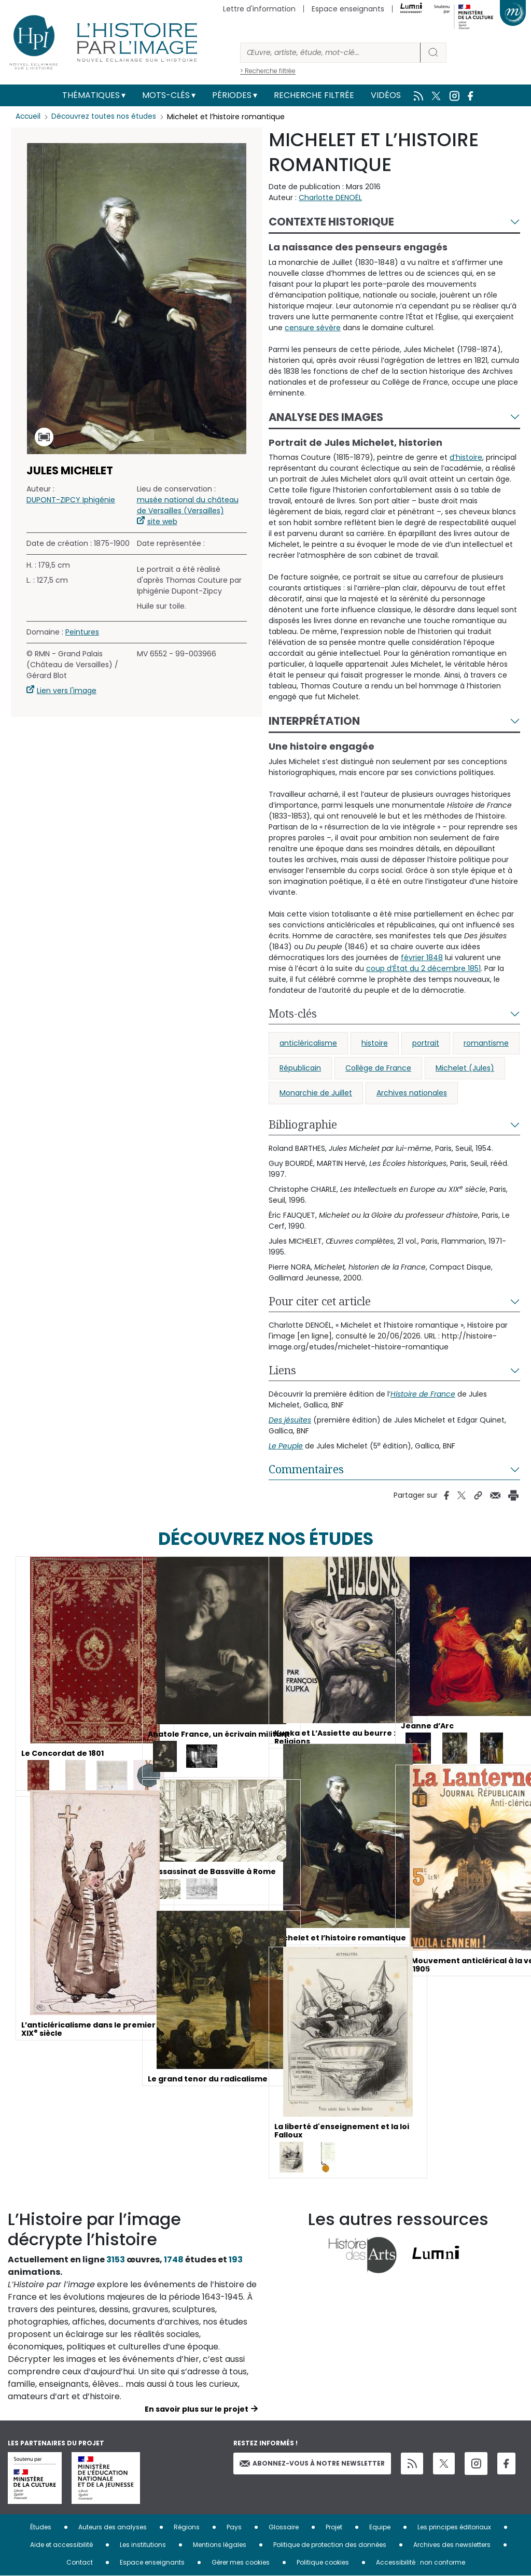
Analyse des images (326, 417)
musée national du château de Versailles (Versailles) (188, 505)
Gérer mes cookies (241, 2562)
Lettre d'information (259, 8)
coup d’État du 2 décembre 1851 (423, 968)
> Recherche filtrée (268, 70)
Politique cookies (323, 2562)
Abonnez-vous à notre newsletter (312, 2463)
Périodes (231, 95)
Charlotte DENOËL (330, 197)
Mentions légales (219, 2544)
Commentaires (306, 1469)
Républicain (300, 1068)
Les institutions (143, 2544)
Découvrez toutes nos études (106, 116)
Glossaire (284, 2527)
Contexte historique (331, 221)
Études (40, 2527)
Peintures (82, 632)
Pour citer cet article (320, 1301)
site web (162, 521)
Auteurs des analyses (112, 2527)
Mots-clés (166, 95)
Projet (334, 2527)
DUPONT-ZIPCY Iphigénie (70, 500)
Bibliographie (303, 1124)
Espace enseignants (348, 8)
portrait (425, 1043)
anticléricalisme (308, 1043)
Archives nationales (411, 1093)
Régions (187, 2527)
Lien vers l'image (66, 690)
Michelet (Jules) (465, 1068)
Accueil (29, 116)
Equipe (379, 2527)
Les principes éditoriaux (454, 2527)
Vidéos (386, 95)
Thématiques (91, 95)
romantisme (486, 1043)
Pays (234, 2527)
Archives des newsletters (452, 2544)
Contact (79, 2562)
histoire (374, 1043)
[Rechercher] (330, 53)
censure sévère (313, 327)
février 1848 (422, 957)
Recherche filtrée (314, 95)
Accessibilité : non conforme (420, 2562)
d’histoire (466, 457)
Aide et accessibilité (61, 2544)
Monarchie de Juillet (316, 1093)
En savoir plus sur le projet (196, 2409)
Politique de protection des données (329, 2544)
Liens (282, 1370)
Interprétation (314, 720)
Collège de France (378, 1068)
